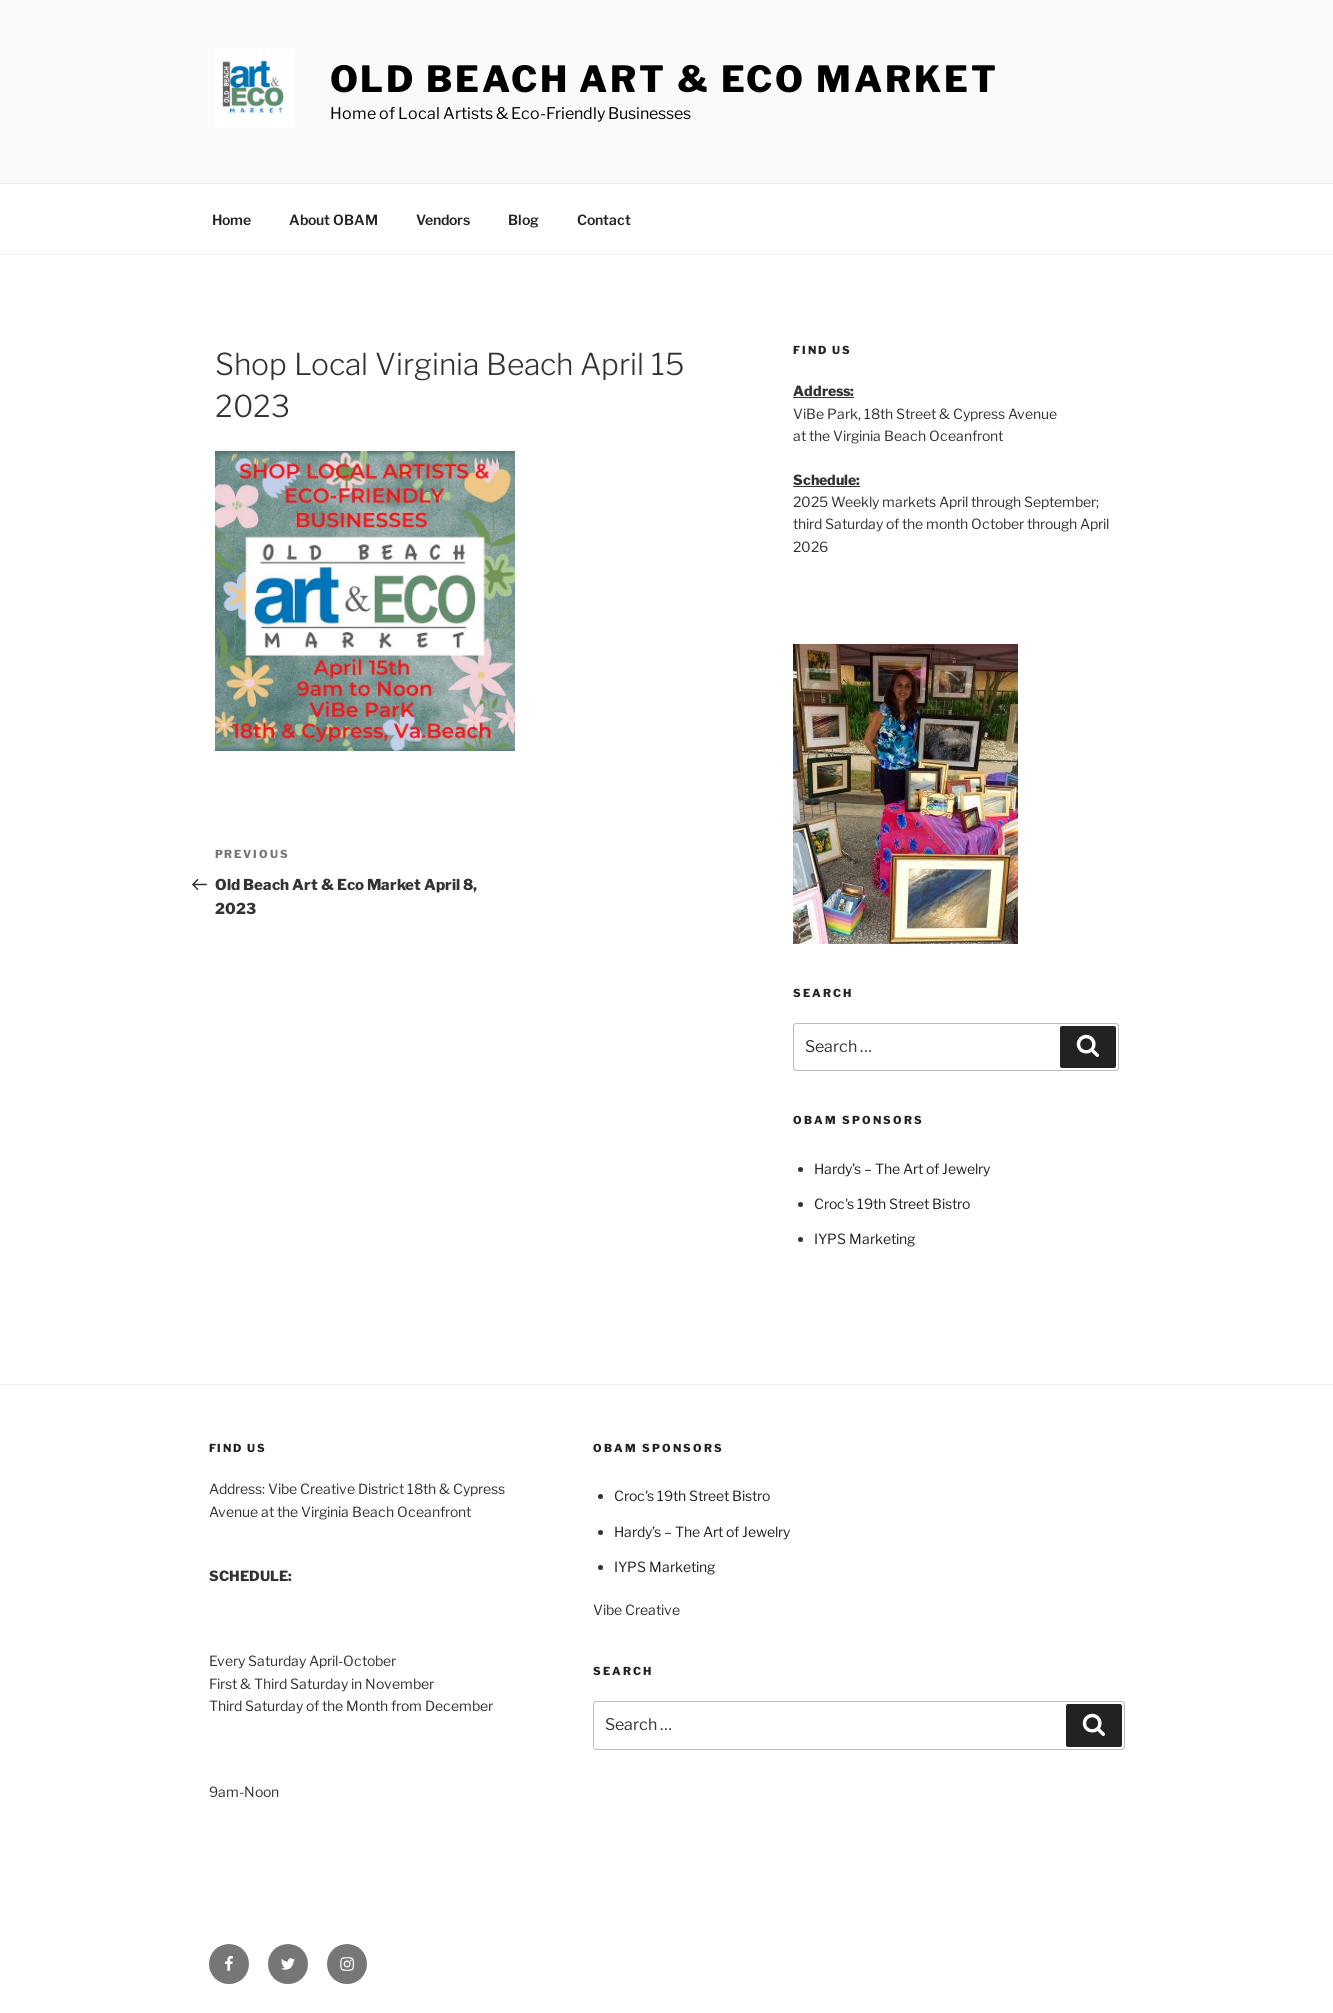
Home (231, 219)
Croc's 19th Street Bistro (892, 1203)
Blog (523, 219)
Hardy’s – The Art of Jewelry (902, 1168)
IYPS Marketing (864, 1238)
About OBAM (333, 219)
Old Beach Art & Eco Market (664, 79)
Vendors (443, 219)
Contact (604, 219)
